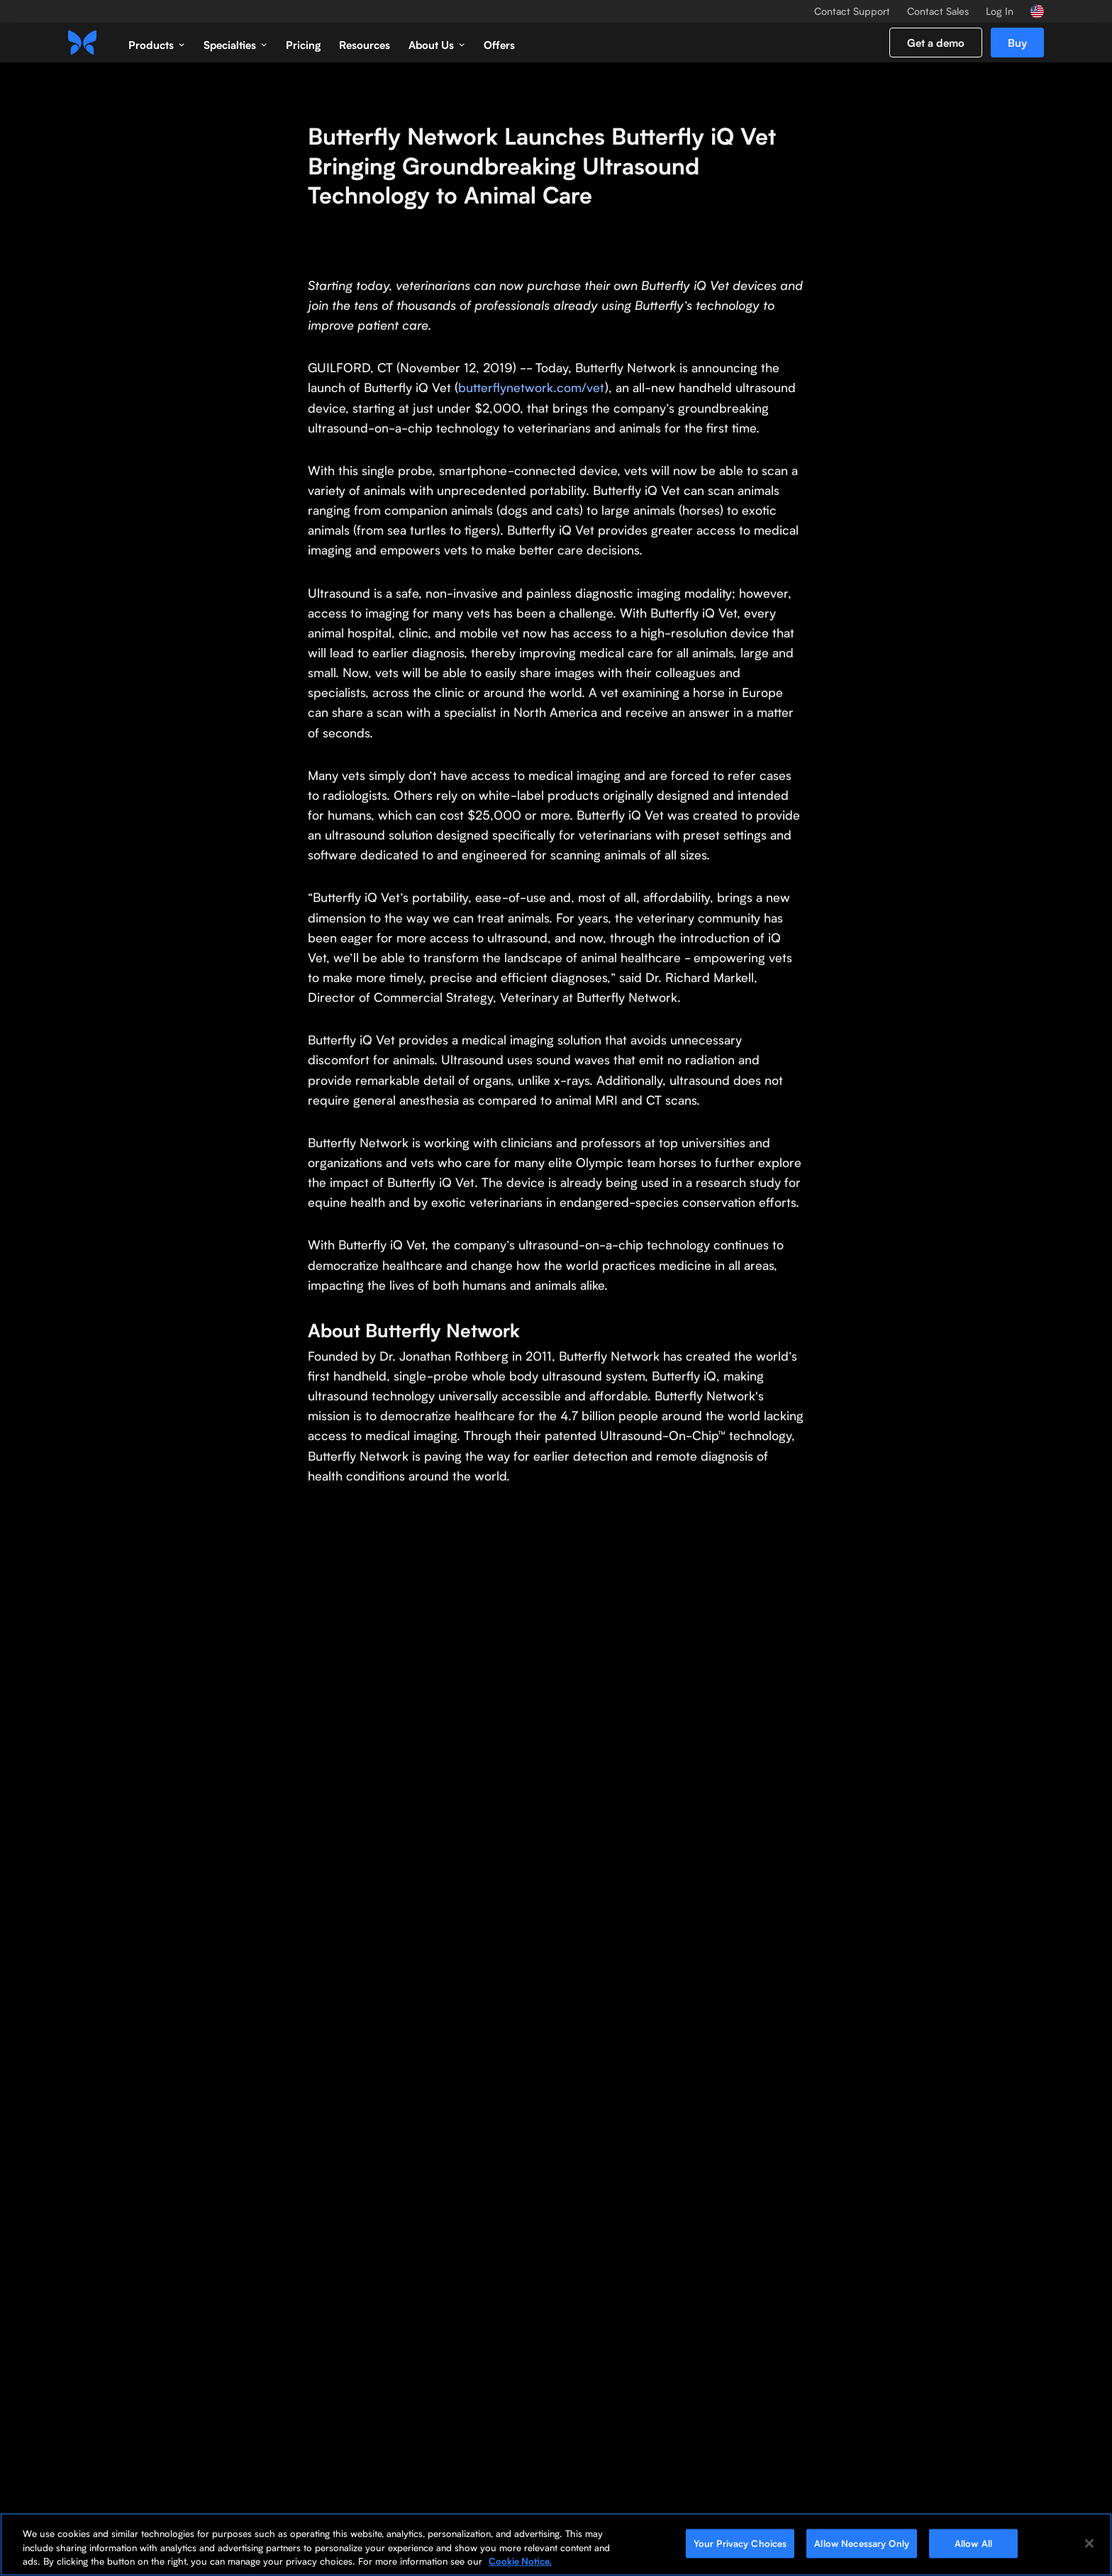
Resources (364, 44)
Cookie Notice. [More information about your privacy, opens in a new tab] (520, 2561)
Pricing (303, 44)
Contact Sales (938, 11)
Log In (999, 11)
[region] (556, 2544)
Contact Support (852, 11)
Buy (1017, 42)
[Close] (1089, 2543)
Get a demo (935, 42)
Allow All (973, 2542)
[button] (156, 42)
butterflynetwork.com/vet (531, 387)
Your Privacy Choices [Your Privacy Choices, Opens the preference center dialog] (740, 2542)
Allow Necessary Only (861, 2542)
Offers (499, 44)
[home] (82, 42)
